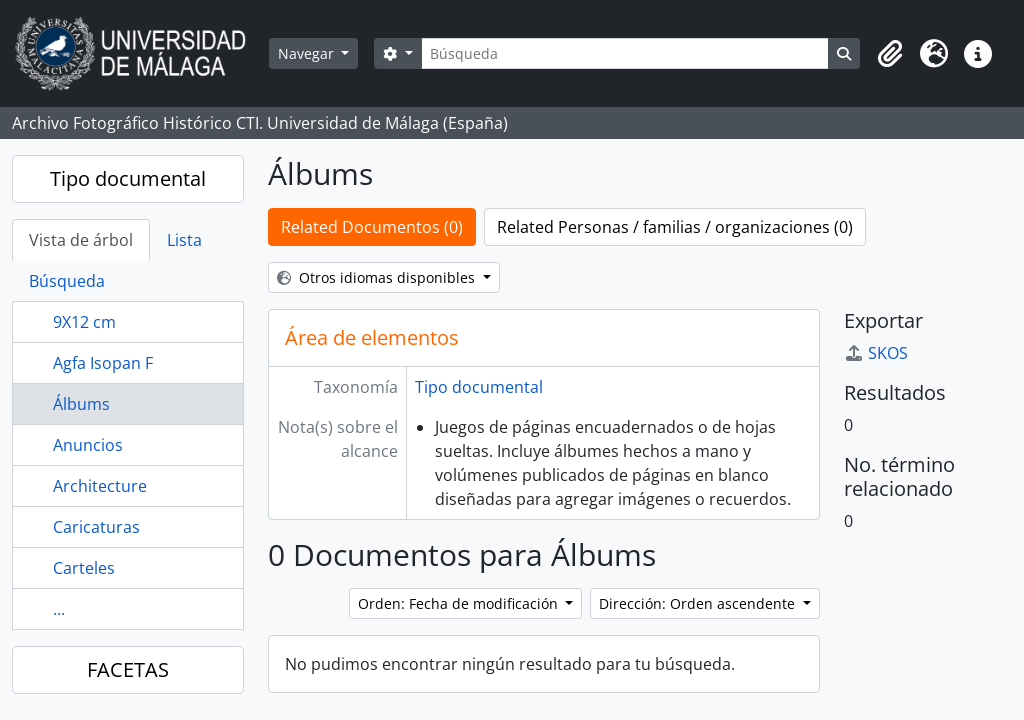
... (59, 609)
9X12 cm (84, 322)
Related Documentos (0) (372, 227)
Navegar (308, 53)
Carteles (84, 568)
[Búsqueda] (625, 53)
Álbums (81, 404)
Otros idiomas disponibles (378, 277)
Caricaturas (96, 527)
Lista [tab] (184, 240)
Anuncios (88, 445)
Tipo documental (128, 178)
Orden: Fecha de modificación (460, 603)
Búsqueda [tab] (67, 281)
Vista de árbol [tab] (81, 240)
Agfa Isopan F (103, 363)
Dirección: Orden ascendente (699, 603)
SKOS (876, 353)
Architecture (100, 486)
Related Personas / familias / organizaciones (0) (675, 227)
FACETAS (128, 669)
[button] (890, 54)
